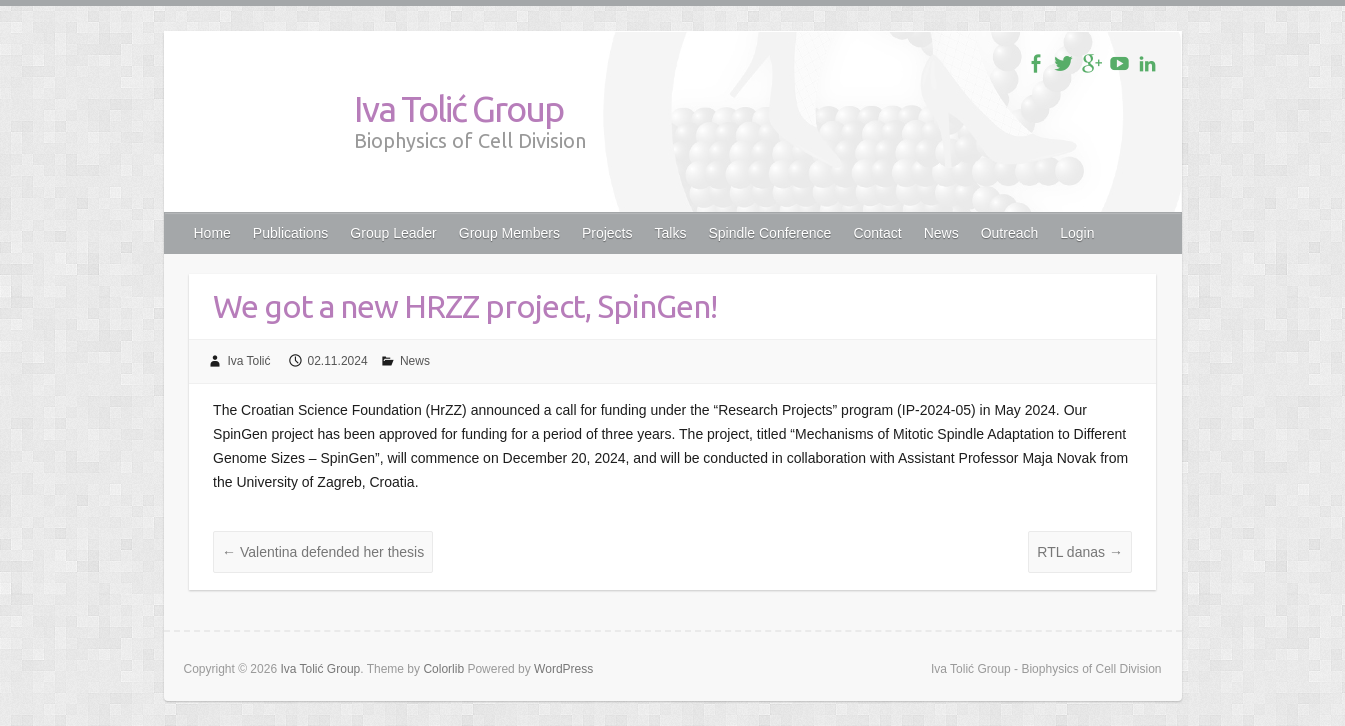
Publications (291, 233)
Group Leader (393, 233)
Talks (671, 233)
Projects (607, 233)
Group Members (509, 233)
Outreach (1010, 233)
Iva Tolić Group (458, 108)
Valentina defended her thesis (323, 552)
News (941, 233)
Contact (877, 233)
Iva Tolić (248, 361)
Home (212, 233)
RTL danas (1080, 552)
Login (1077, 233)
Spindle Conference (769, 233)
